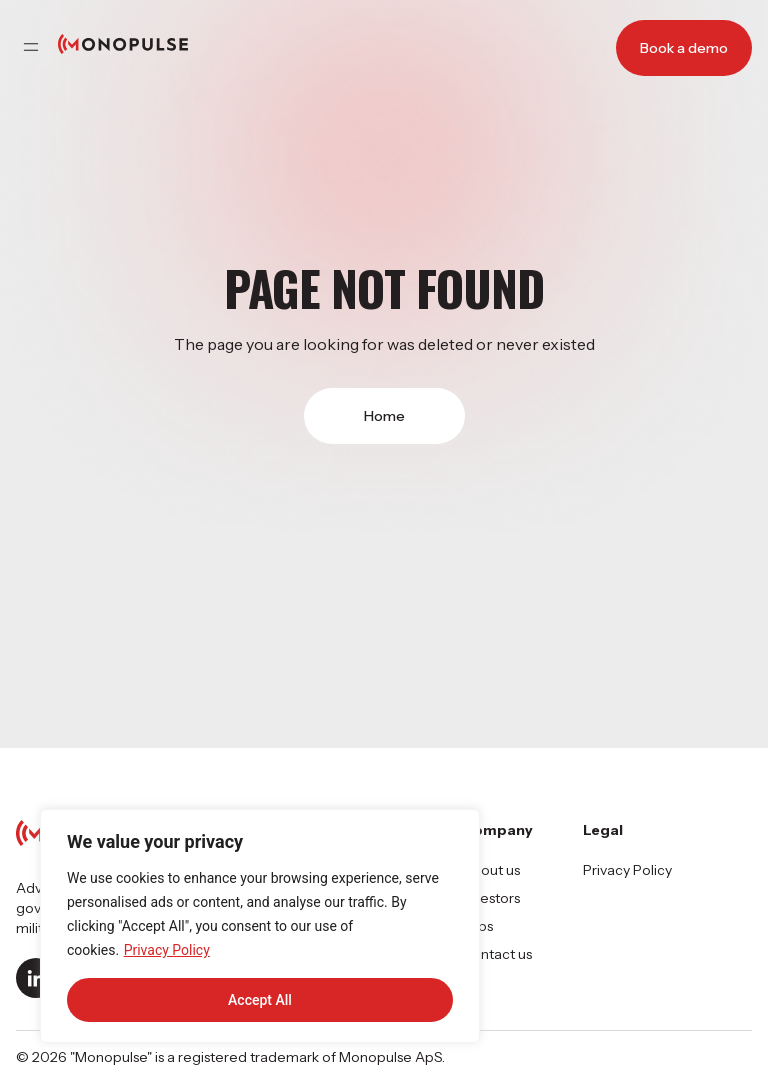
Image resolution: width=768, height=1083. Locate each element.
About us (491, 870)
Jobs (477, 926)
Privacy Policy (167, 950)
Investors (491, 898)
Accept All (260, 1000)
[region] (260, 926)
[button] (31, 48)
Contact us (497, 954)
